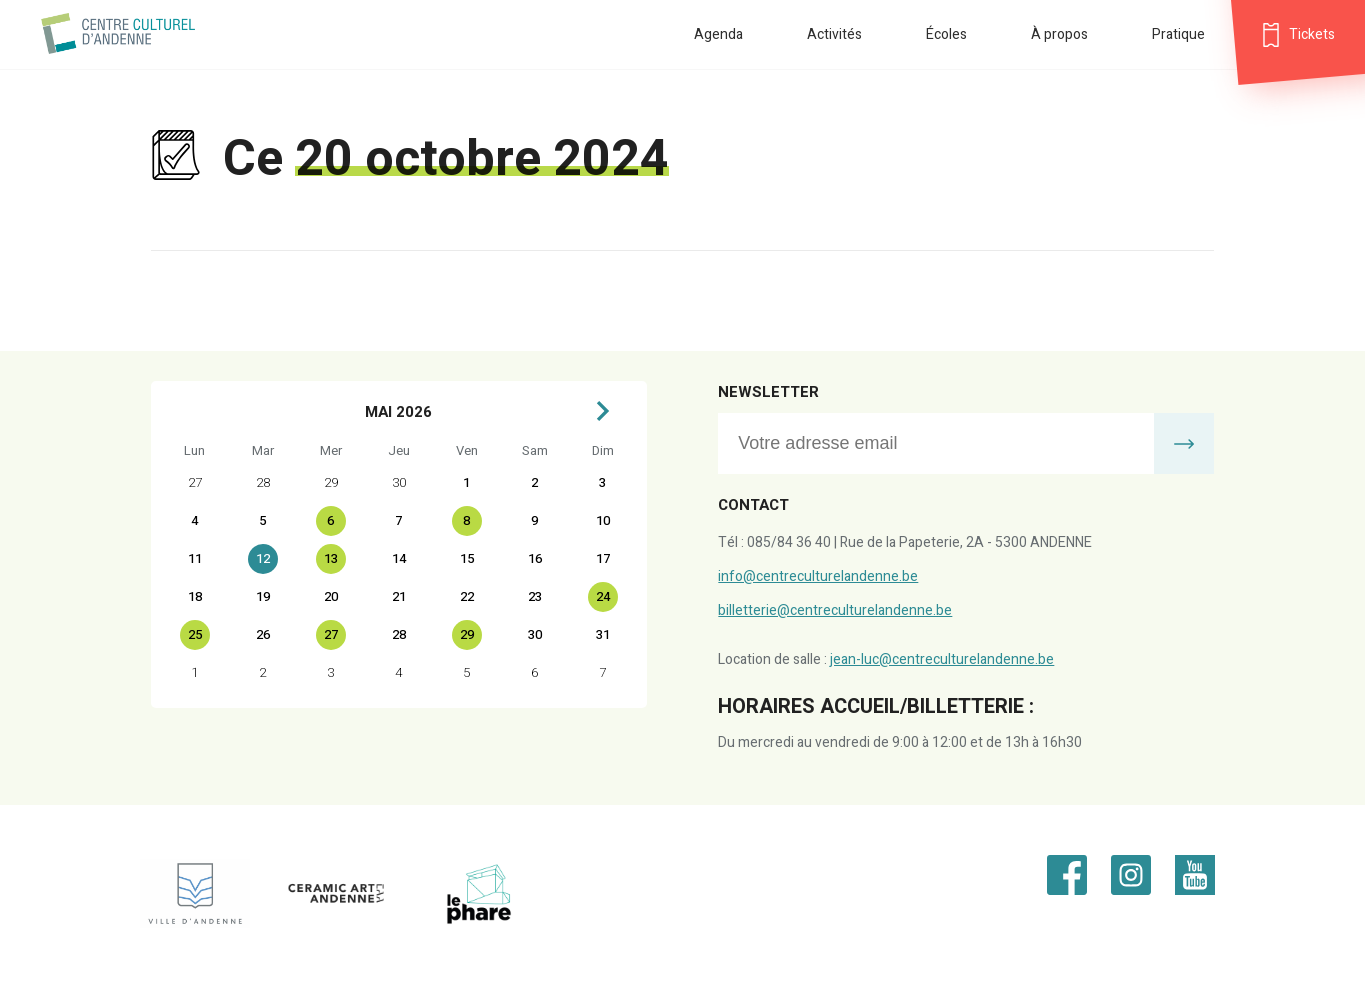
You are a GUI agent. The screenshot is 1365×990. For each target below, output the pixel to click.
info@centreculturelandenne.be (818, 576)
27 (331, 634)
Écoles (946, 34)
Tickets (1312, 34)
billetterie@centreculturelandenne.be (835, 610)
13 (331, 558)
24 (603, 596)
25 (195, 634)
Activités (834, 34)
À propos (1059, 34)
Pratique (1178, 34)
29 (467, 634)
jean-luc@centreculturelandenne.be (942, 659)
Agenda (718, 34)
